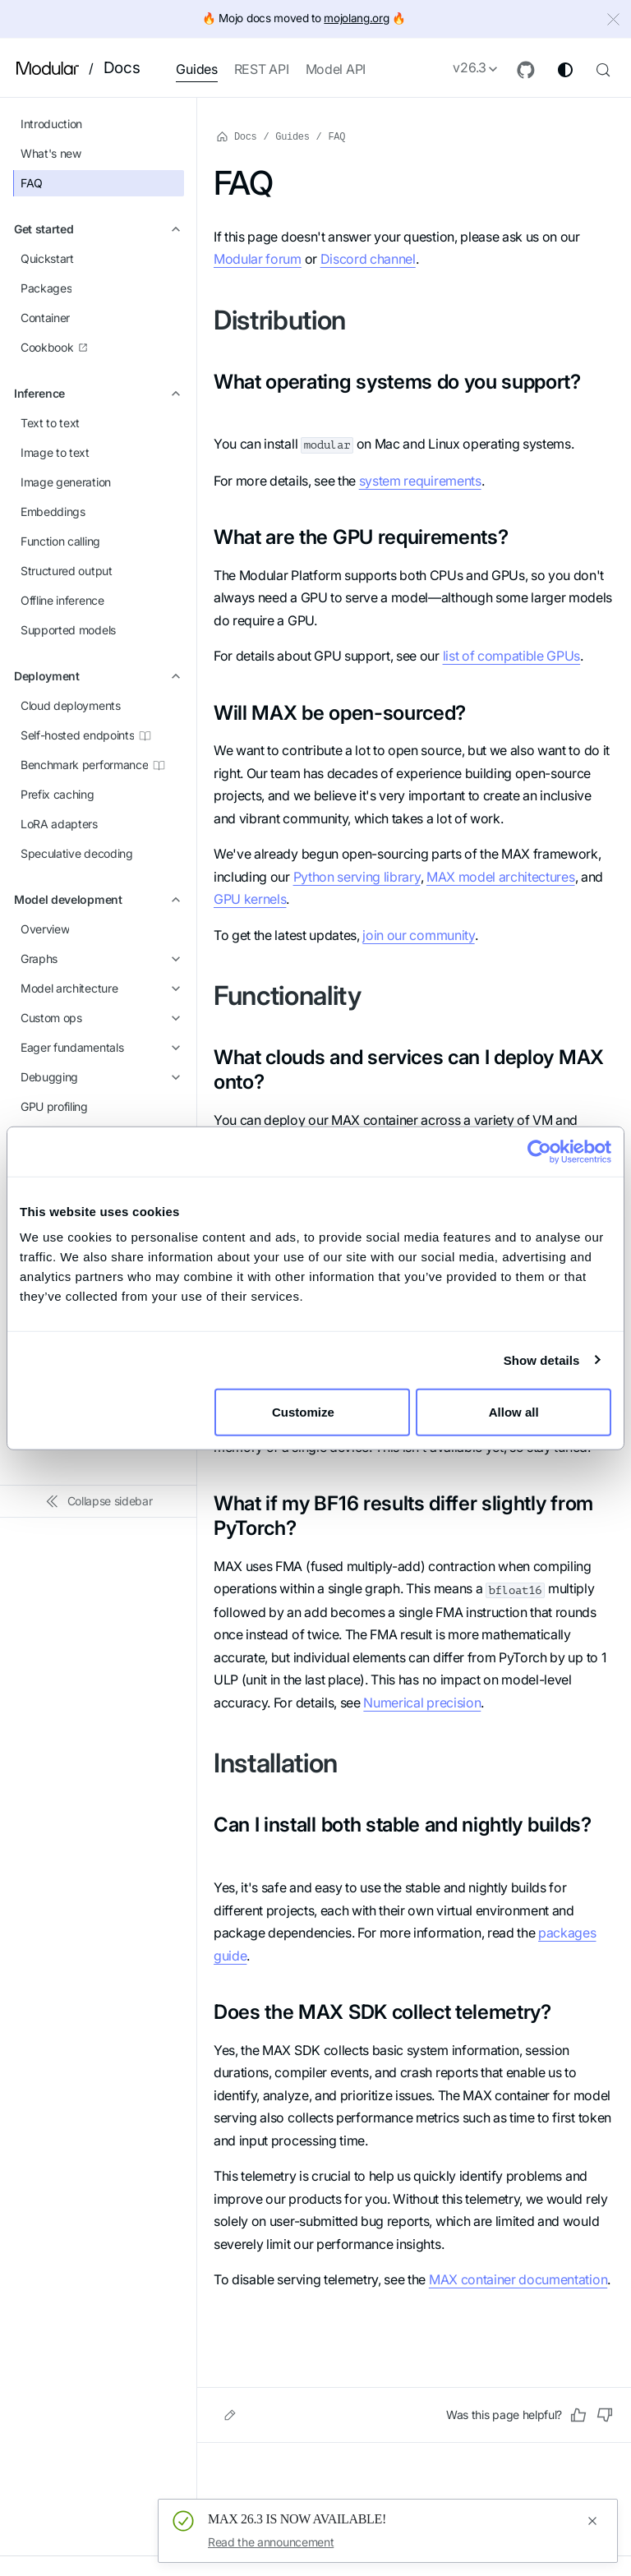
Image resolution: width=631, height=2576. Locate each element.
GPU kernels (250, 899)
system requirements (420, 480)
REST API (261, 69)
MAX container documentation (518, 2279)
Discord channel (368, 259)
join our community (418, 935)
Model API (336, 69)
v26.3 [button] (469, 67)
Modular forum (258, 259)
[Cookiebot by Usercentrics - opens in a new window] (539, 1151)
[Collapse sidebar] (98, 1501)
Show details (542, 1359)
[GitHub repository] (526, 70)
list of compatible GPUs (512, 655)
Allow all (514, 1412)
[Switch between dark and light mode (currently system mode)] (565, 70)
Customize (313, 1412)
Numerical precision (422, 1702)
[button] (98, 229)
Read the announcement (271, 2542)
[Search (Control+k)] (603, 68)
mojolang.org (356, 18)
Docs (122, 67)
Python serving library (357, 877)
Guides (196, 69)
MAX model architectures (500, 877)
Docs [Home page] (236, 136)
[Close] (615, 21)
